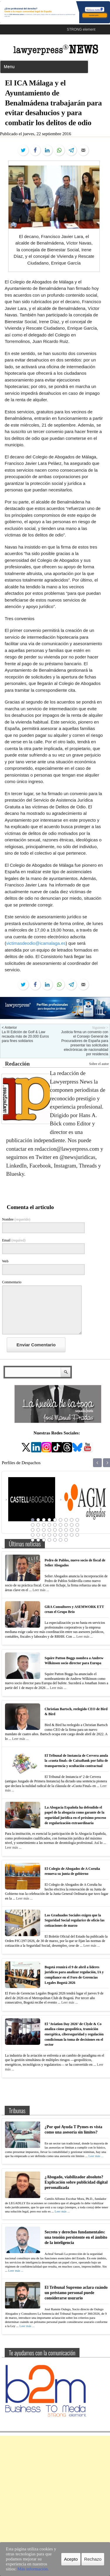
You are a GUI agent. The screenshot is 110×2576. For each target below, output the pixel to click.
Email (14, 1240)
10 (32, 1525)
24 (60, 1530)
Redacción (17, 1064)
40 (49, 1540)
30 (43, 1535)
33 (60, 1535)
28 (32, 1535)
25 (66, 1530)
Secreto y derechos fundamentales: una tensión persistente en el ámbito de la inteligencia (76, 2237)
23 (55, 1530)
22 (49, 1530)
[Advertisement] (55, 2491)
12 (43, 1525)
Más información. (33, 2569)
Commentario (11, 1282)
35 (71, 1535)
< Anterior (9, 1028)
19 (32, 1530)
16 (66, 1525)
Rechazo (92, 2559)
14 (55, 1525)
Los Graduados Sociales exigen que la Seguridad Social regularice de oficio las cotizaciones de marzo (74, 1920)
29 (38, 1535)
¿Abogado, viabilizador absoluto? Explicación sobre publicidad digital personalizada (76, 2182)
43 (66, 1540)
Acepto (71, 2559)
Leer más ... (41, 1590)
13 (49, 1525)
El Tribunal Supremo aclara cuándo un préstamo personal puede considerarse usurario (76, 2292)
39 (43, 1540)
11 (38, 1525)
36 (77, 1535)
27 (77, 1530)
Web (5, 1261)
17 (71, 1525)
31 (49, 1535)
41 (55, 1540)
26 (71, 1530)
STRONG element (81, 29)
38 (38, 1540)
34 (66, 1535)
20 (38, 1530)
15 (60, 1525)
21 (43, 1530)
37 (32, 1540)
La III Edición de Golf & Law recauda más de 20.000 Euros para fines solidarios (25, 1036)
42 (60, 1540)
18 (77, 1525)
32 (55, 1535)
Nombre (16, 1219)
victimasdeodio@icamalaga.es (36, 943)
